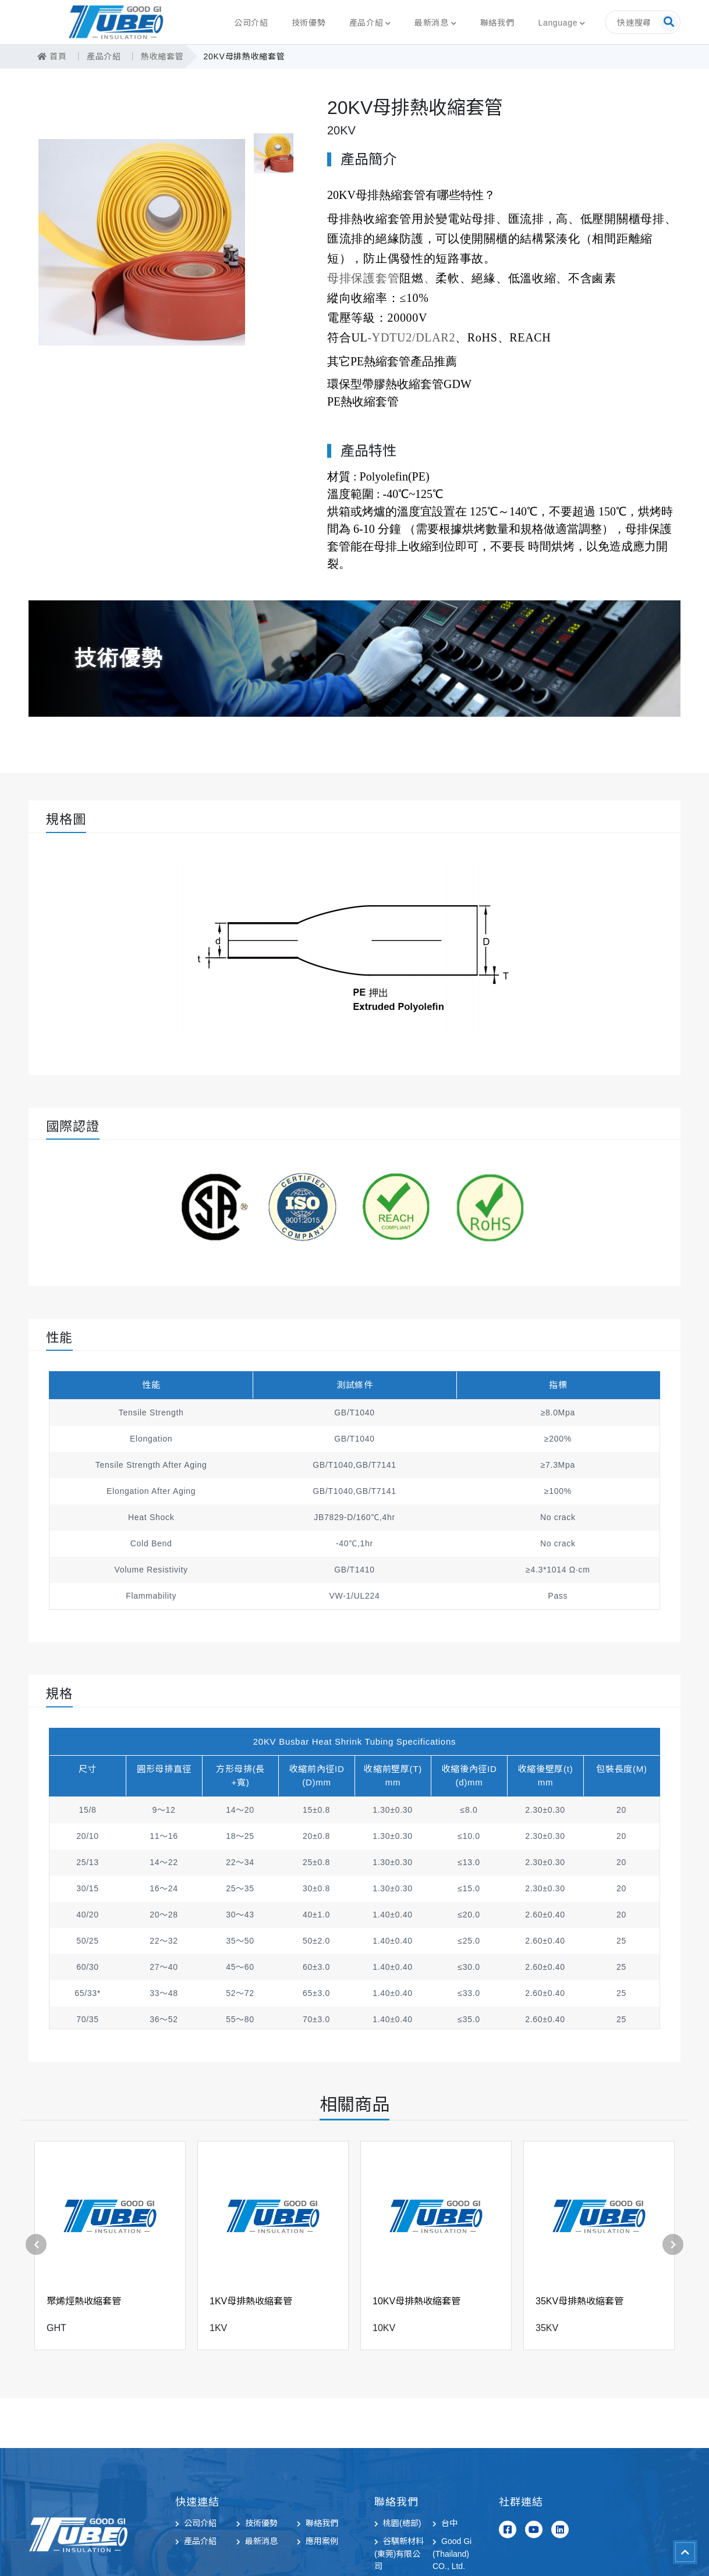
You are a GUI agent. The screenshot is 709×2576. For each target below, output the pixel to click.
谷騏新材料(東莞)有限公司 (399, 2553)
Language (557, 22)
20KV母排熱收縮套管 (237, 56)
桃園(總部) (402, 2523)
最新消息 (431, 22)
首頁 (52, 56)
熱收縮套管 (157, 56)
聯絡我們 (497, 22)
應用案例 (322, 2541)
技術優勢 (309, 22)
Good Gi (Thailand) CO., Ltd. (452, 2553)
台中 (449, 2523)
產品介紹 (366, 22)
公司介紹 (251, 22)
